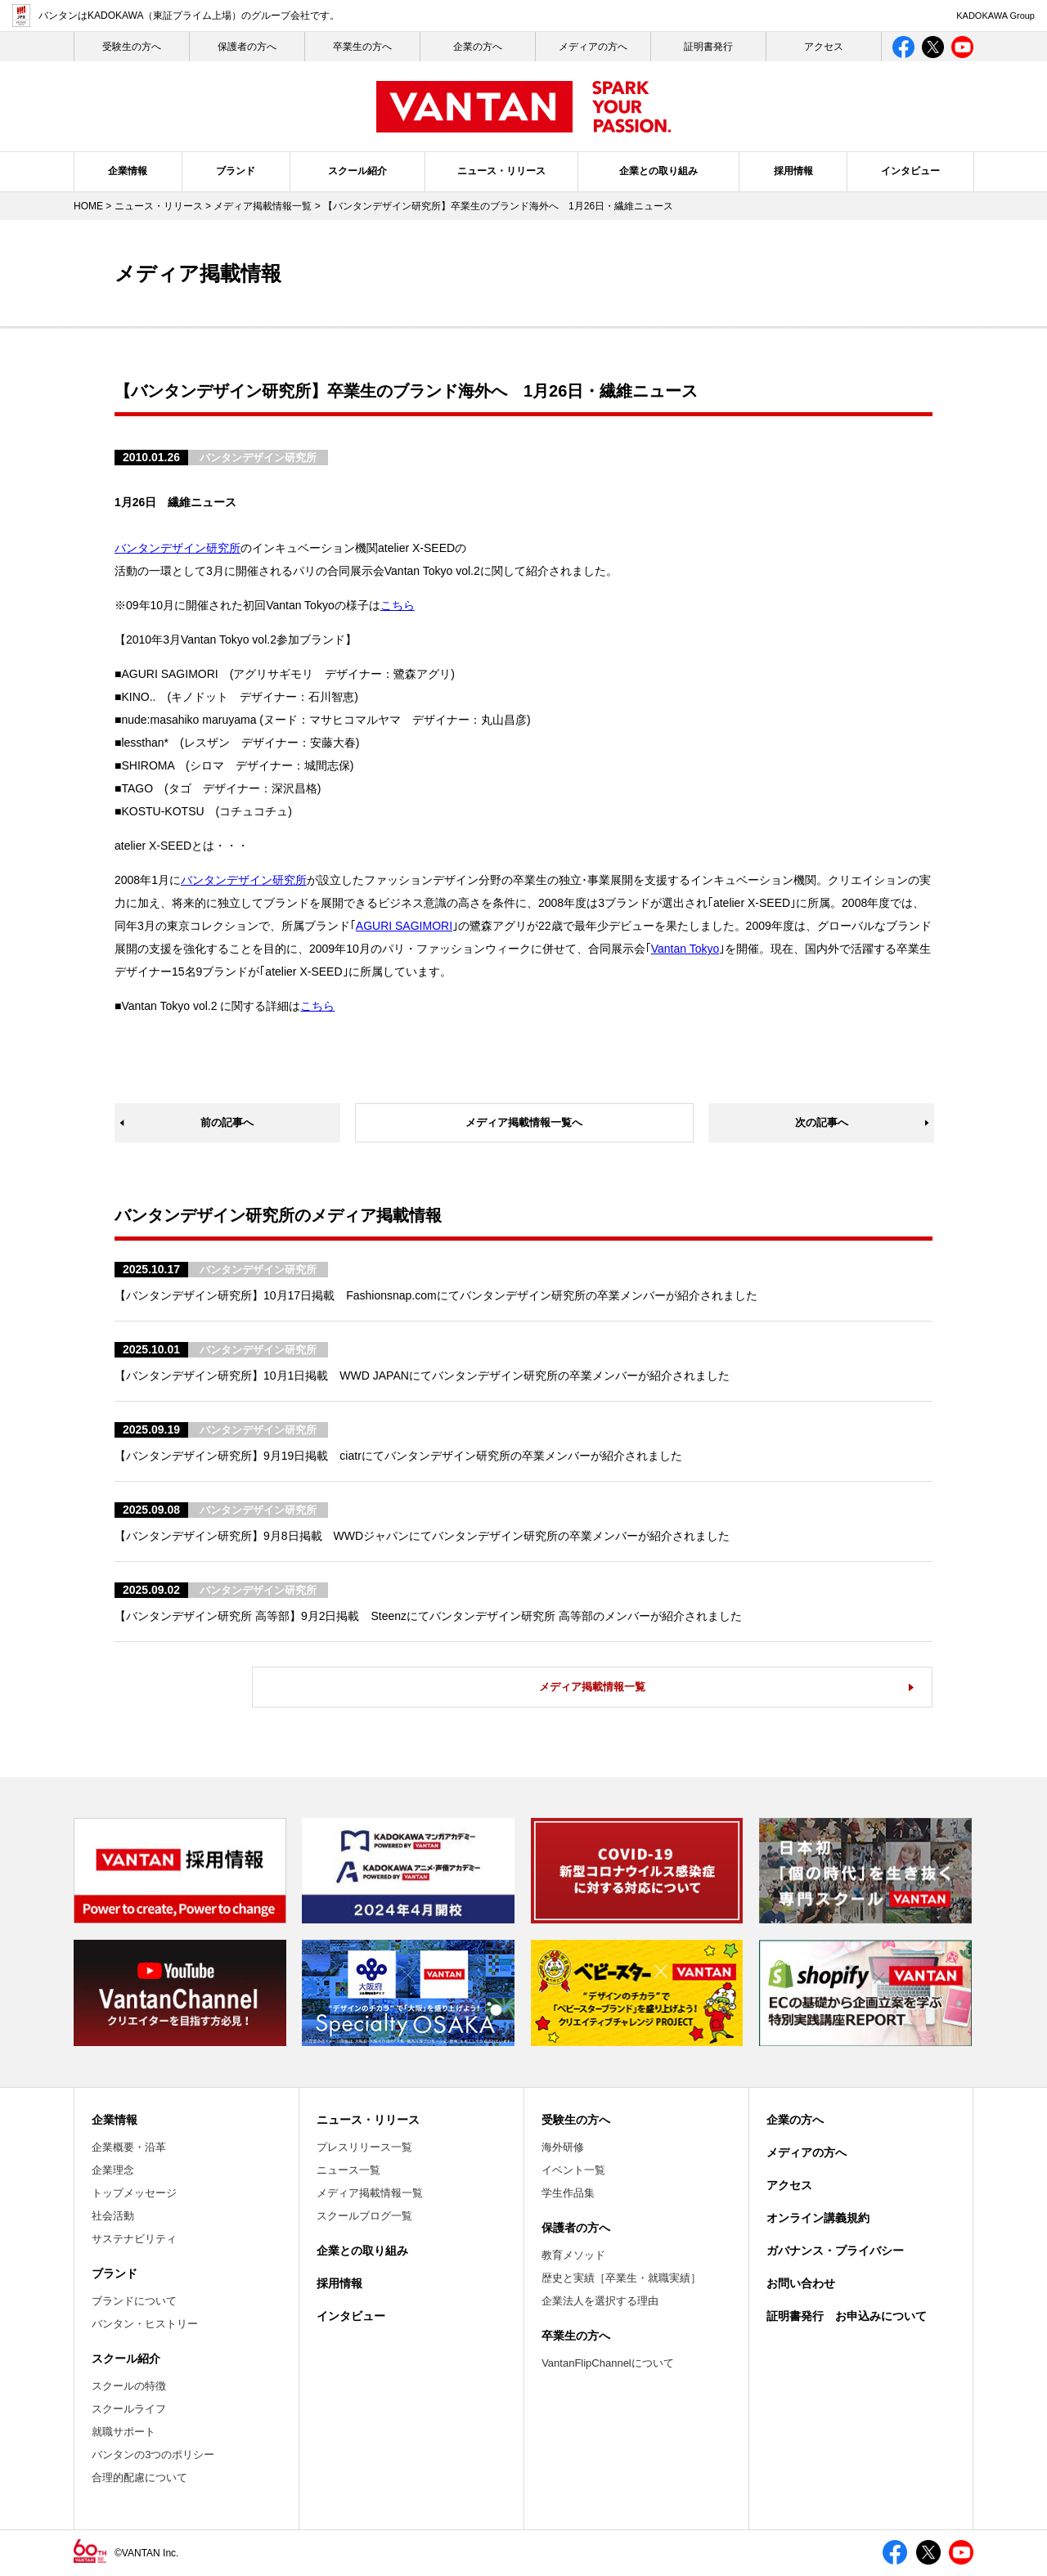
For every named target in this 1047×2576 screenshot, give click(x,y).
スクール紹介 (357, 171)
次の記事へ (821, 1122)
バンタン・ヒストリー (145, 2324)
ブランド (235, 171)
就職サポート (123, 2432)
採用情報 (793, 171)
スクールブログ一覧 (364, 2216)
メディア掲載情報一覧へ (523, 1122)
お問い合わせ (800, 2283)
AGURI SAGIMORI (404, 925)
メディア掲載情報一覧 (262, 206)
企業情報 (127, 171)
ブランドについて (134, 2301)
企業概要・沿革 (129, 2147)
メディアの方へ (593, 46)
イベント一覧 (573, 2170)
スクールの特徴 (129, 2386)
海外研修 (562, 2147)
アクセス (823, 46)
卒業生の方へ (362, 46)
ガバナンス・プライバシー (835, 2250)
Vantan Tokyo (685, 948)
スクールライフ (129, 2409)
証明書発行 (708, 46)
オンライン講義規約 (818, 2217)
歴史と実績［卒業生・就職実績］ (621, 2278)
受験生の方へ (575, 2119)
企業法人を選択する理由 (599, 2301)
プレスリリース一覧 (364, 2147)
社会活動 (113, 2216)
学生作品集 (568, 2193)
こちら (397, 605)
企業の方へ (477, 46)
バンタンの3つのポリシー (153, 2454)
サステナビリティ (134, 2239)
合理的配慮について (139, 2477)
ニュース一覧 (348, 2170)
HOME (88, 206)
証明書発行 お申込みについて (846, 2315)
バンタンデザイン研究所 (177, 547)
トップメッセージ (134, 2193)
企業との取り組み (658, 171)
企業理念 (113, 2170)
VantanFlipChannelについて (607, 2363)
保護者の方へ (247, 46)
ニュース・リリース (501, 171)
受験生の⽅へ (131, 46)
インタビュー (910, 171)
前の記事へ (227, 1122)
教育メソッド (573, 2255)
